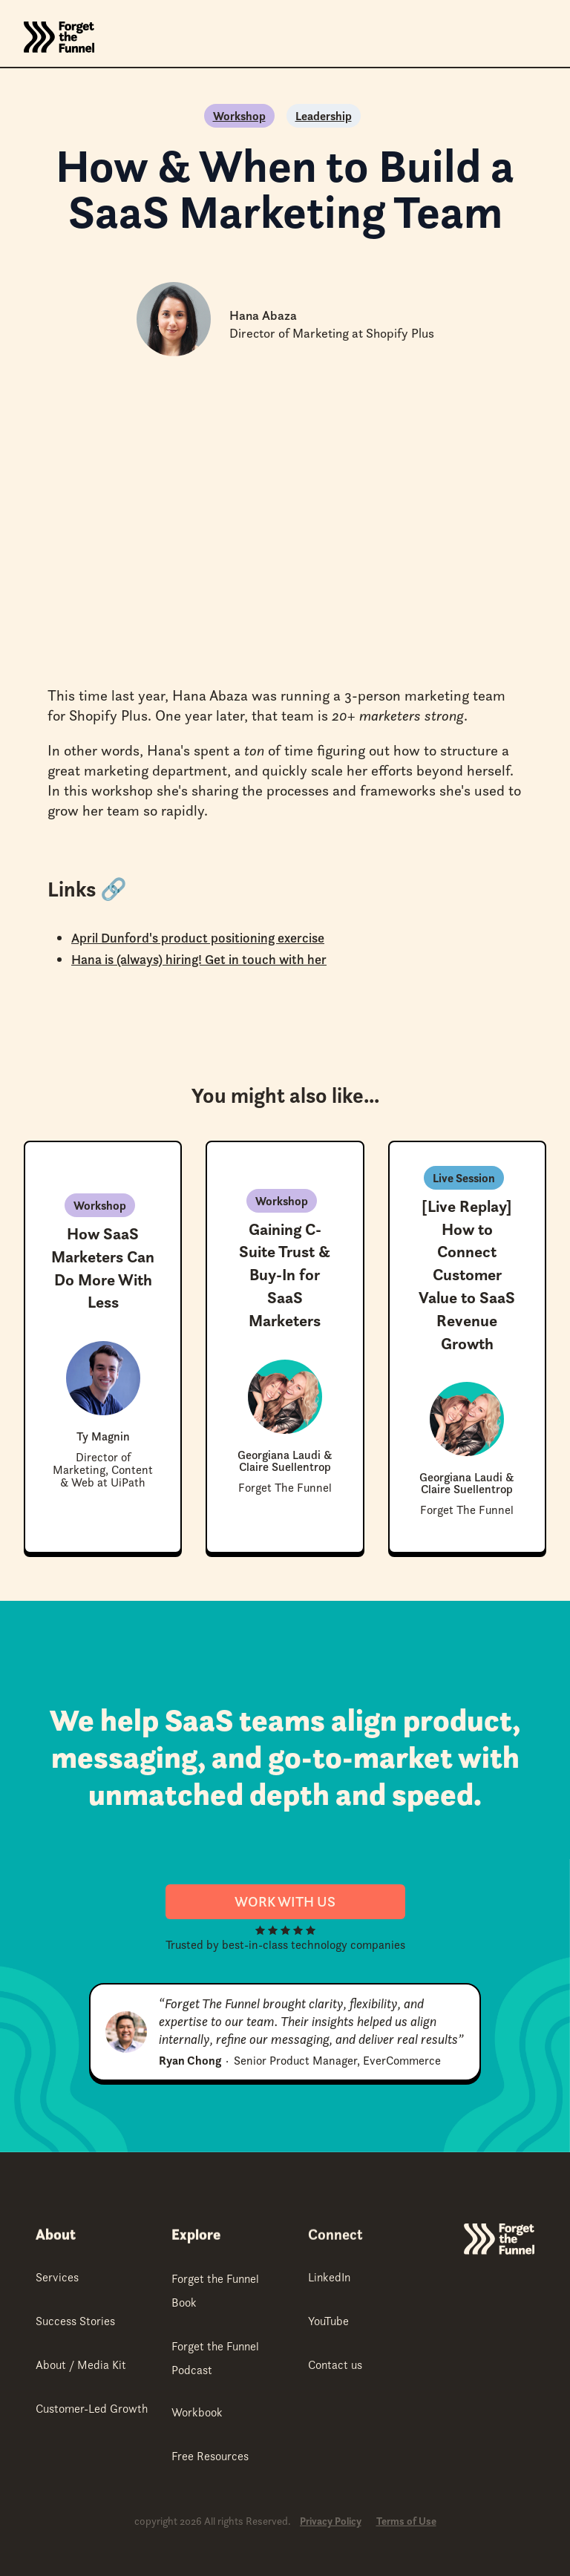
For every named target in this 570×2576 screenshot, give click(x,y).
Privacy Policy (330, 2521)
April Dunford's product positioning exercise (197, 937)
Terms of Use (406, 2521)
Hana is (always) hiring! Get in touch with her (199, 959)
